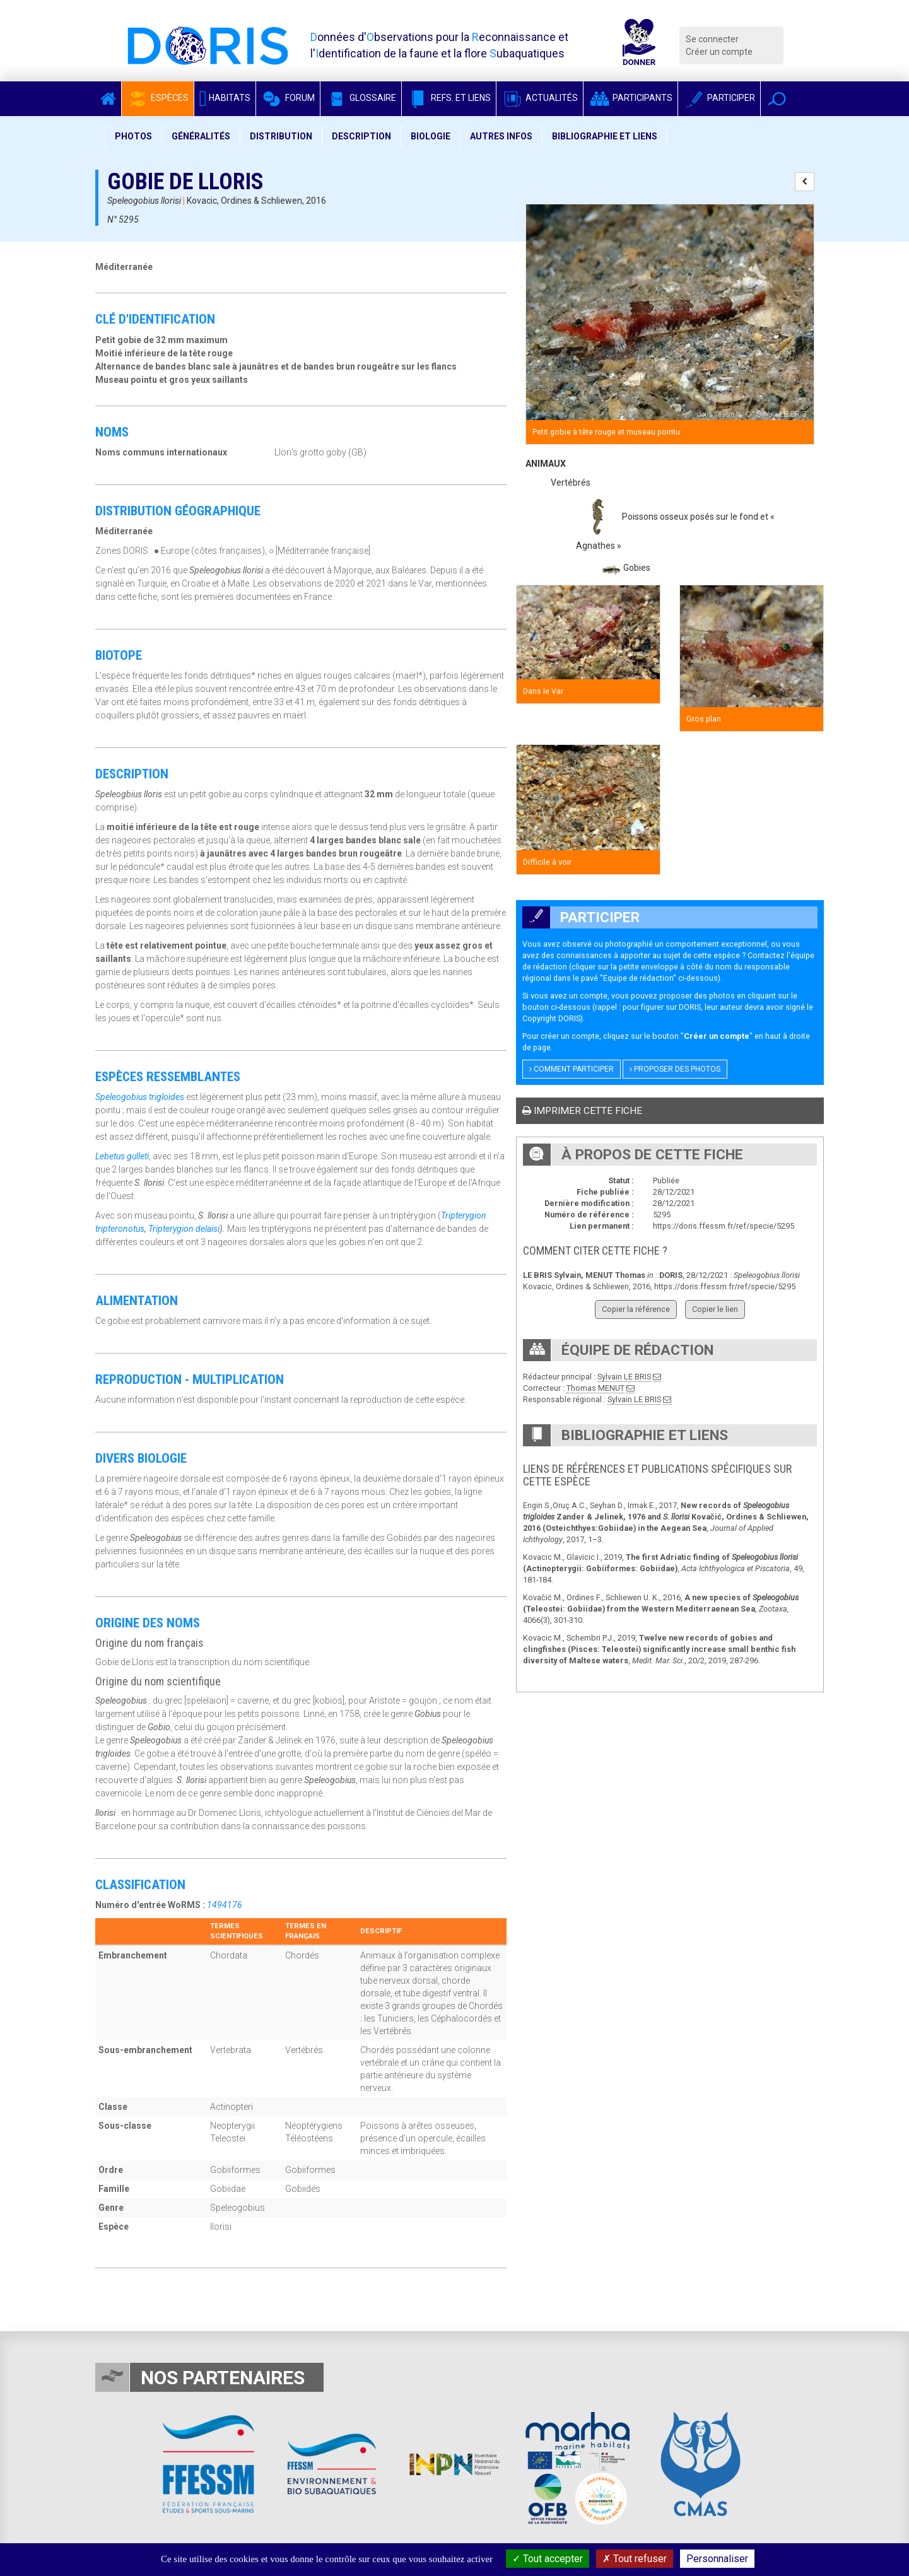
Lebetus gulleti (122, 1156)
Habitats (225, 98)
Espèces (158, 98)
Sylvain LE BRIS (624, 1376)
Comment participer (571, 1069)
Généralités (201, 136)
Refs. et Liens (449, 98)
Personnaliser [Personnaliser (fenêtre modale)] (717, 2559)
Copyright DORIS (551, 1018)
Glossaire (360, 98)
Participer (719, 98)
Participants (630, 98)
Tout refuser (634, 2559)
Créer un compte (719, 52)
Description (361, 136)
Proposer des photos (675, 1069)
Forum (288, 98)
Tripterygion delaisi (184, 1229)
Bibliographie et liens (604, 136)
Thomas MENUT (595, 1388)
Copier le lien (715, 1309)
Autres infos (501, 136)
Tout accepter (547, 2559)
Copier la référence (636, 1309)
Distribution (281, 136)
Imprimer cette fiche (582, 1110)
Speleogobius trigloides (139, 1097)
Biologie (430, 136)
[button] (777, 98)
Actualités (539, 98)
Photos (133, 136)
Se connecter (712, 39)
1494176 (224, 1905)
